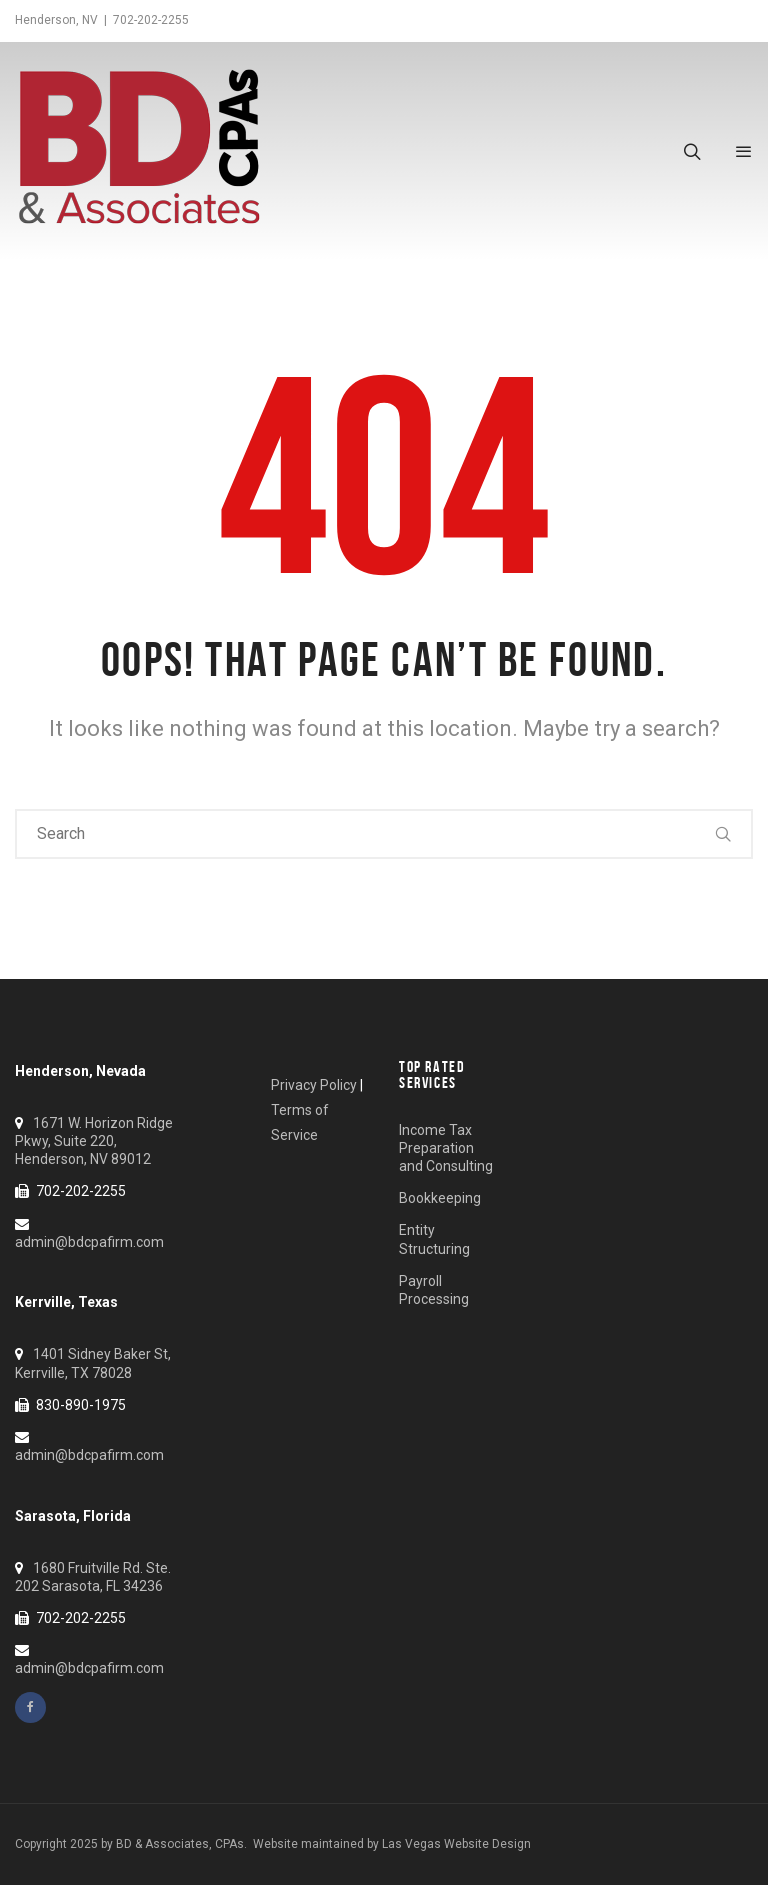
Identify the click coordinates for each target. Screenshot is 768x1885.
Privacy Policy (314, 1085)
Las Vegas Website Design (456, 1844)
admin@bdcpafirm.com (89, 1242)
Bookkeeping (440, 1198)
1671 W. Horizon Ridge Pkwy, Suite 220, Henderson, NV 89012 (94, 1141)
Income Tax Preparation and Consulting (446, 1148)
